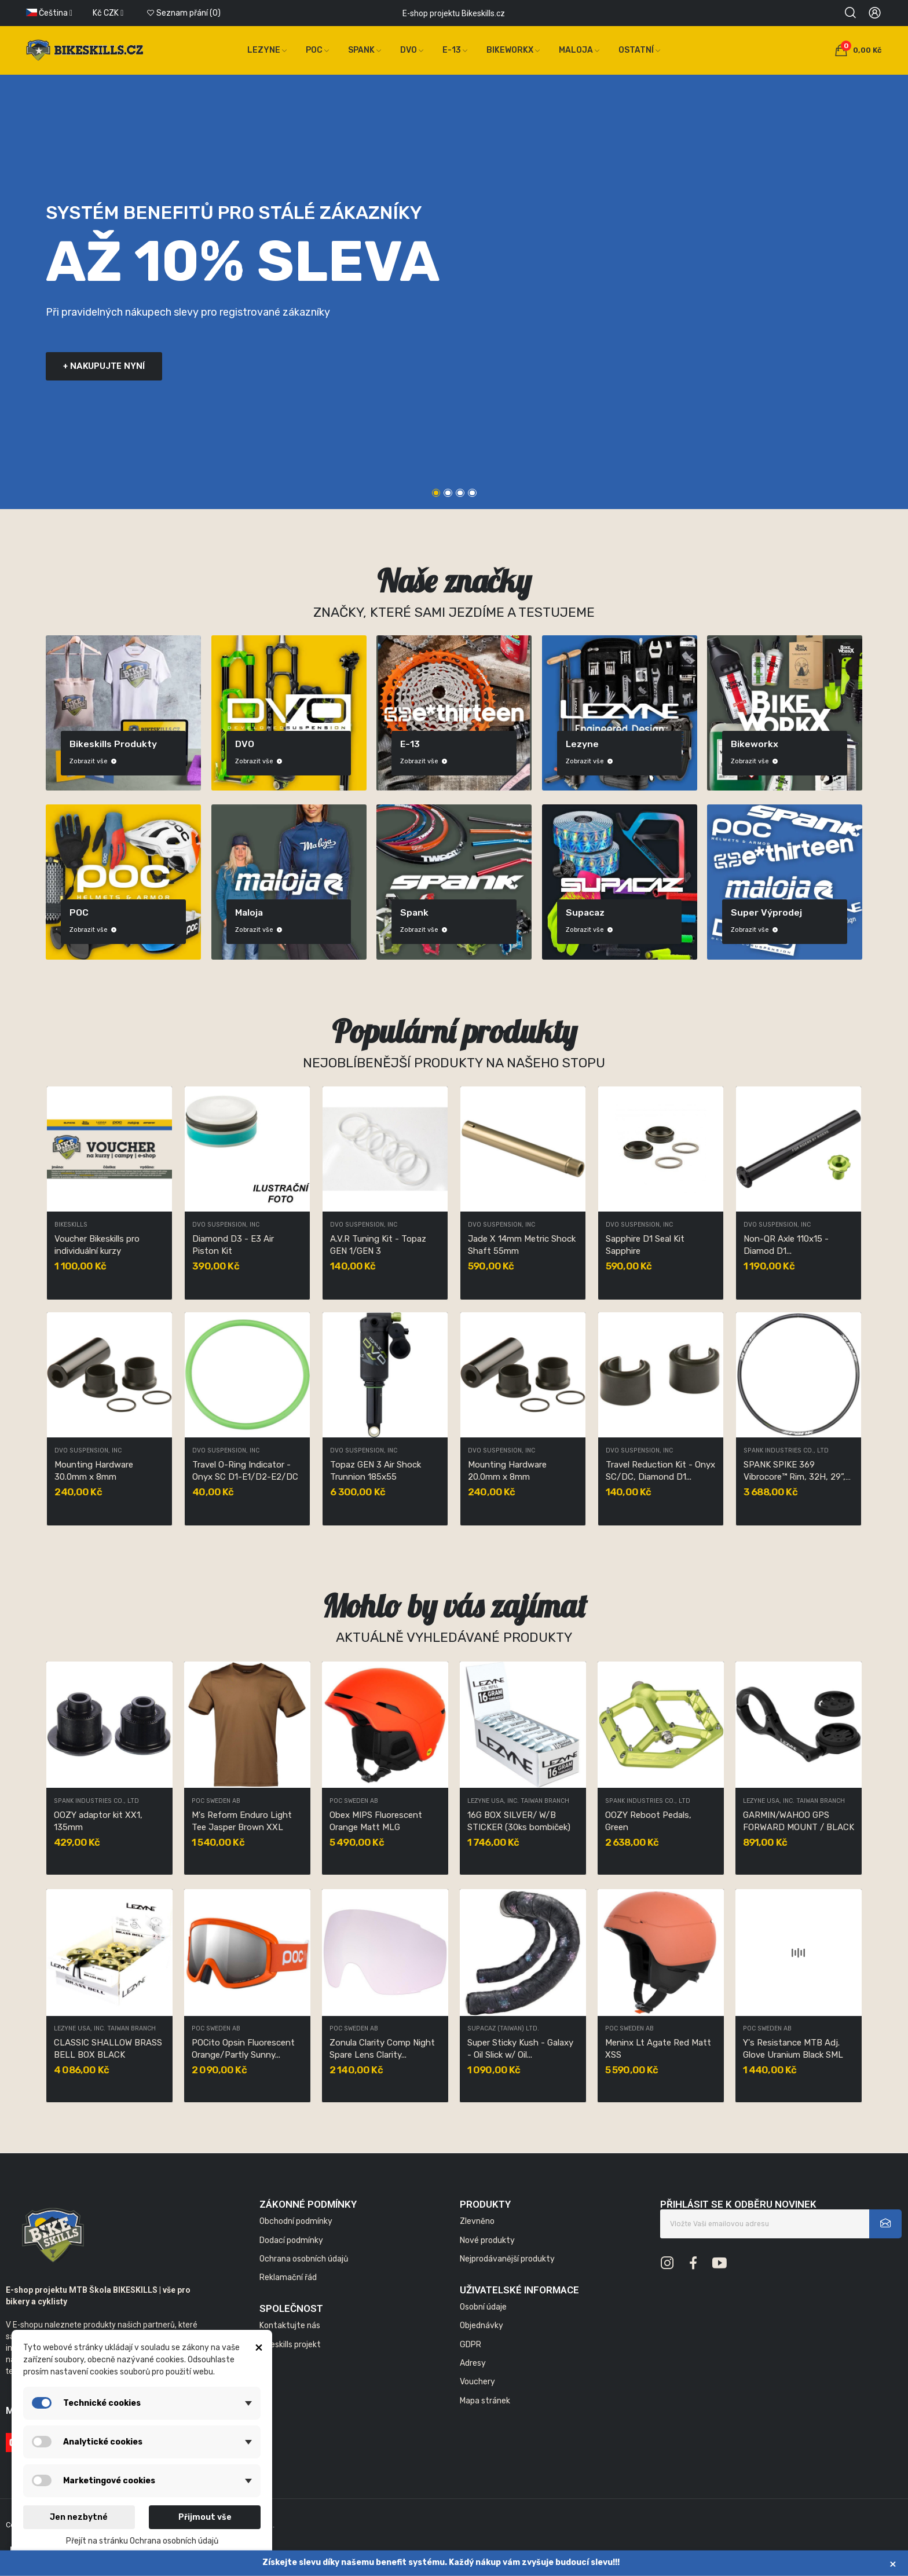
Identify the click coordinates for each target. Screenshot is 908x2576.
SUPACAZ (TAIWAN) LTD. (503, 2029)
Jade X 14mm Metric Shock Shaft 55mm (522, 1245)
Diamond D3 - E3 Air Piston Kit (233, 1245)
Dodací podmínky (291, 2240)
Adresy (473, 2363)
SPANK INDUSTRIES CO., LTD (786, 1451)
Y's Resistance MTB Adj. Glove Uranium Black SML (793, 2048)
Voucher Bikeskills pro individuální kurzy (97, 1245)
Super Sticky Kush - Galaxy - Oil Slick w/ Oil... (520, 2048)
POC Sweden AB (216, 1801)
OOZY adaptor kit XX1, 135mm (98, 1821)
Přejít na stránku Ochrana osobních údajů (142, 2541)
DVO (244, 744)
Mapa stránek (485, 2401)
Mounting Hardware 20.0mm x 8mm (507, 1470)
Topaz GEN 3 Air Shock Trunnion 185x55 (375, 1470)
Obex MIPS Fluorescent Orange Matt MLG (375, 1821)
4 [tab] (472, 493)
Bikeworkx (754, 744)
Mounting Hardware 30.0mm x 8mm (93, 1470)
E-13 (410, 744)
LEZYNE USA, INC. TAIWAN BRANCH (105, 2029)
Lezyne (582, 744)
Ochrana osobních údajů (303, 2259)
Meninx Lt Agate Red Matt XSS (658, 2048)
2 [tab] (448, 493)
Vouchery (477, 2382)
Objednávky (481, 2325)
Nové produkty (487, 2240)
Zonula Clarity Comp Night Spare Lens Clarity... (382, 2048)
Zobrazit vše (93, 761)
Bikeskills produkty (113, 744)
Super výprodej (766, 912)
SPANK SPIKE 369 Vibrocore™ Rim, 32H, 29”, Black (794, 1471)
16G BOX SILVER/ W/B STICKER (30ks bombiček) (518, 1821)
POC (79, 912)
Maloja (249, 912)
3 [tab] (460, 493)
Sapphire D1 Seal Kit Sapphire (645, 1245)
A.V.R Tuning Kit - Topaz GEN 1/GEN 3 (378, 1245)
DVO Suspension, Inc (225, 1225)
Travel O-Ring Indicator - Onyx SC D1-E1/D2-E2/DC (245, 1470)
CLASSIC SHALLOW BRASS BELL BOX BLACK (108, 2048)
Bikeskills (70, 1225)
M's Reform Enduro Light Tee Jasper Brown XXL (242, 1821)
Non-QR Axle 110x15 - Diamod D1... (786, 1245)
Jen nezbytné (79, 2517)
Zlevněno (477, 2221)
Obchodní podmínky (295, 2221)
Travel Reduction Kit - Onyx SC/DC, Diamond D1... (660, 1470)
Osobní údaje (483, 2307)
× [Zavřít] (892, 2563)
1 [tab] (436, 493)
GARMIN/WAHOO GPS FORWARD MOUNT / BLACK (798, 1821)
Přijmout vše (205, 2517)
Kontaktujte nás (289, 2325)
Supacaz (585, 912)
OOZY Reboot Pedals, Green (648, 1821)
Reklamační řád (288, 2277)
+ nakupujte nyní (104, 366)
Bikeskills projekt (290, 2345)
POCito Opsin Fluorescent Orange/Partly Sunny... (243, 2048)
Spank (414, 912)
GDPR (470, 2345)
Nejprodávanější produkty (507, 2259)
